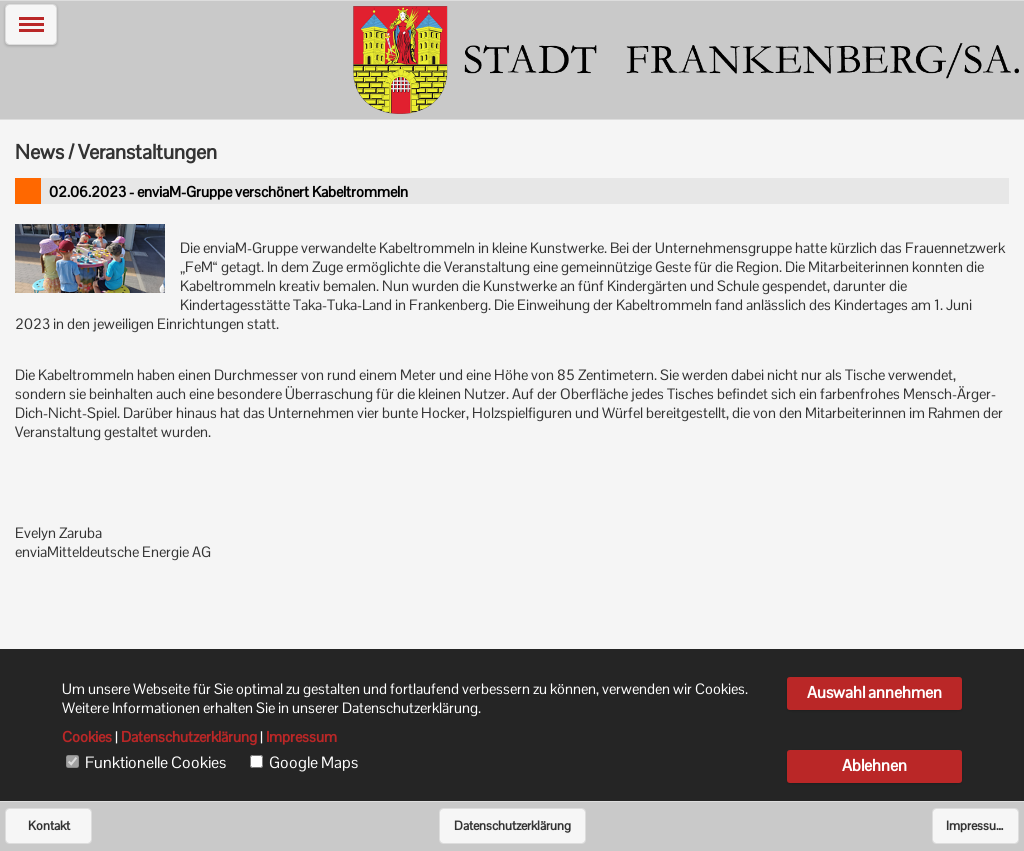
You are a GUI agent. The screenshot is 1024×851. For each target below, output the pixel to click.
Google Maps (313, 763)
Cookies (87, 737)
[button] (31, 24)
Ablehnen (874, 765)
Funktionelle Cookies (155, 763)
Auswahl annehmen (874, 692)
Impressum (976, 826)
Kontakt (49, 826)
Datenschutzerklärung (512, 826)
